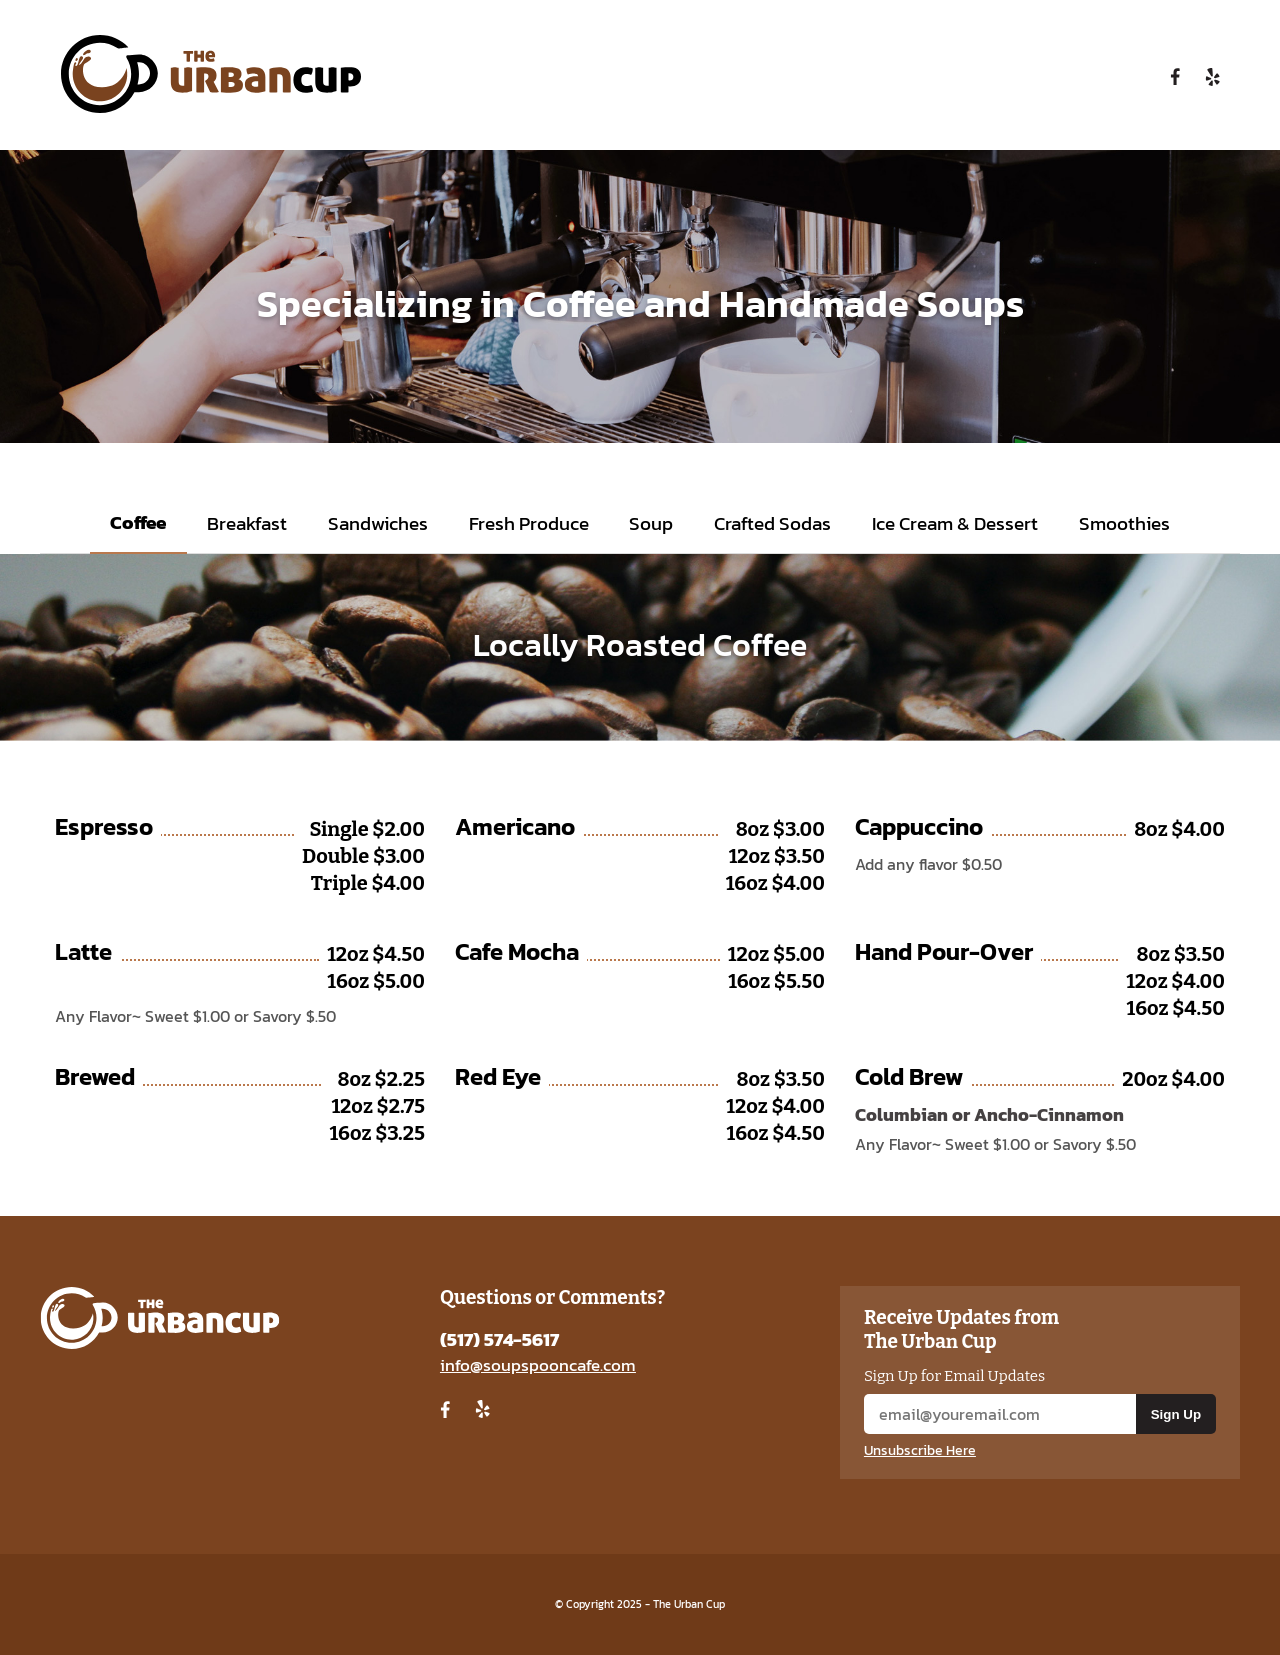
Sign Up (1176, 1414)
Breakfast (247, 523)
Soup (651, 523)
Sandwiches (378, 523)
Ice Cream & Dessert (955, 523)
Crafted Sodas (772, 523)
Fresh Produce (529, 523)
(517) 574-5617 (499, 1339)
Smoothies (1124, 523)
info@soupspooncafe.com (538, 1365)
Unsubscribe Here (920, 1450)
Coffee (138, 522)
